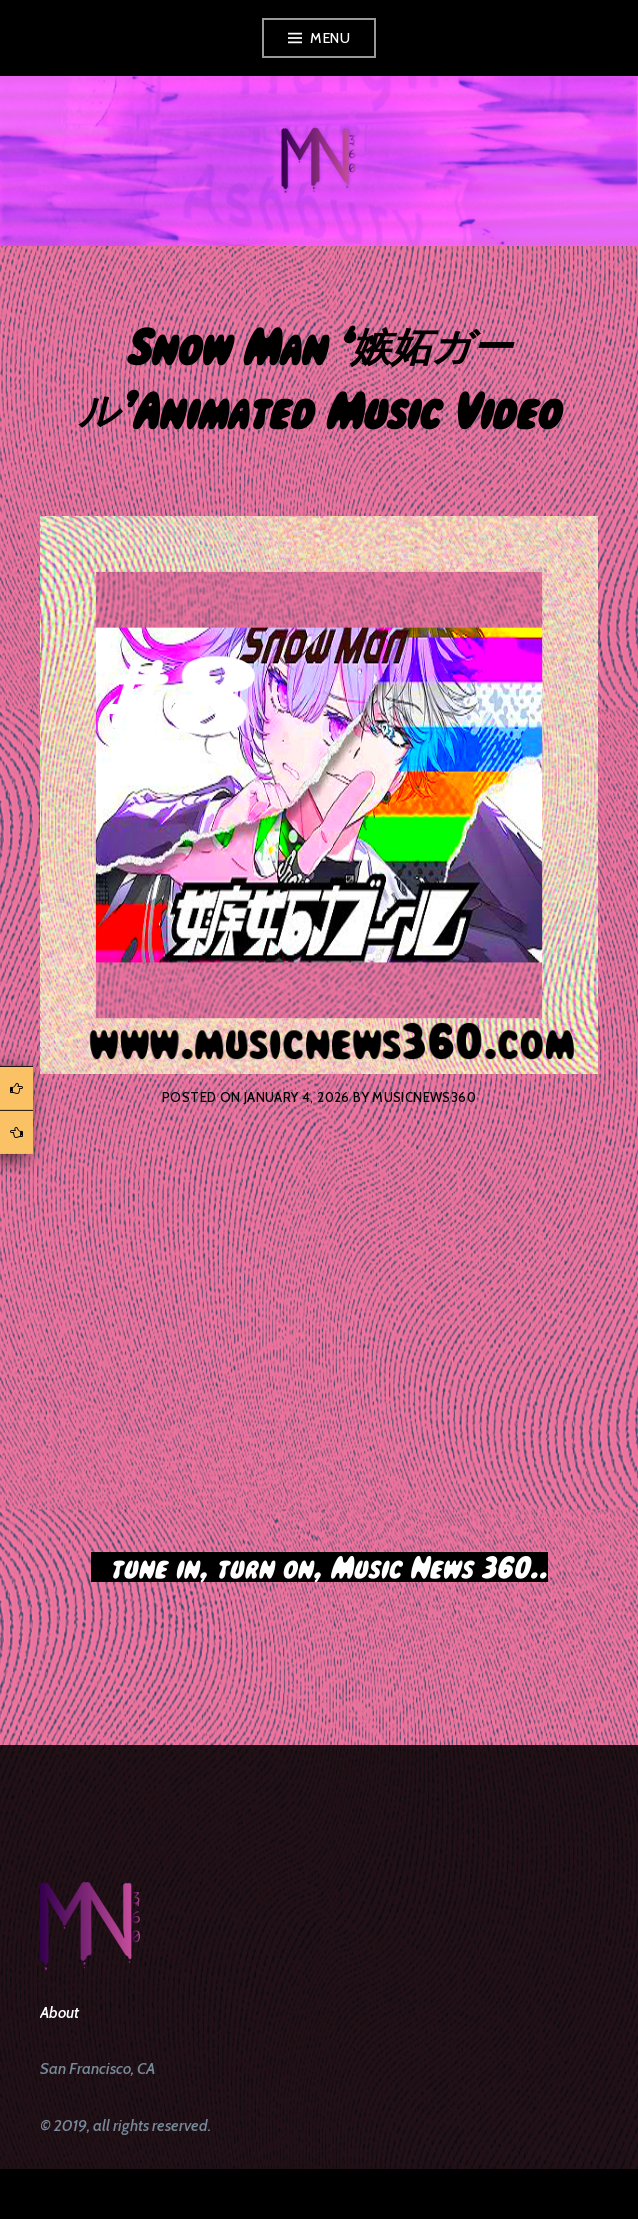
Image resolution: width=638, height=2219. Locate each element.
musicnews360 (424, 1097)
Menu (330, 38)
